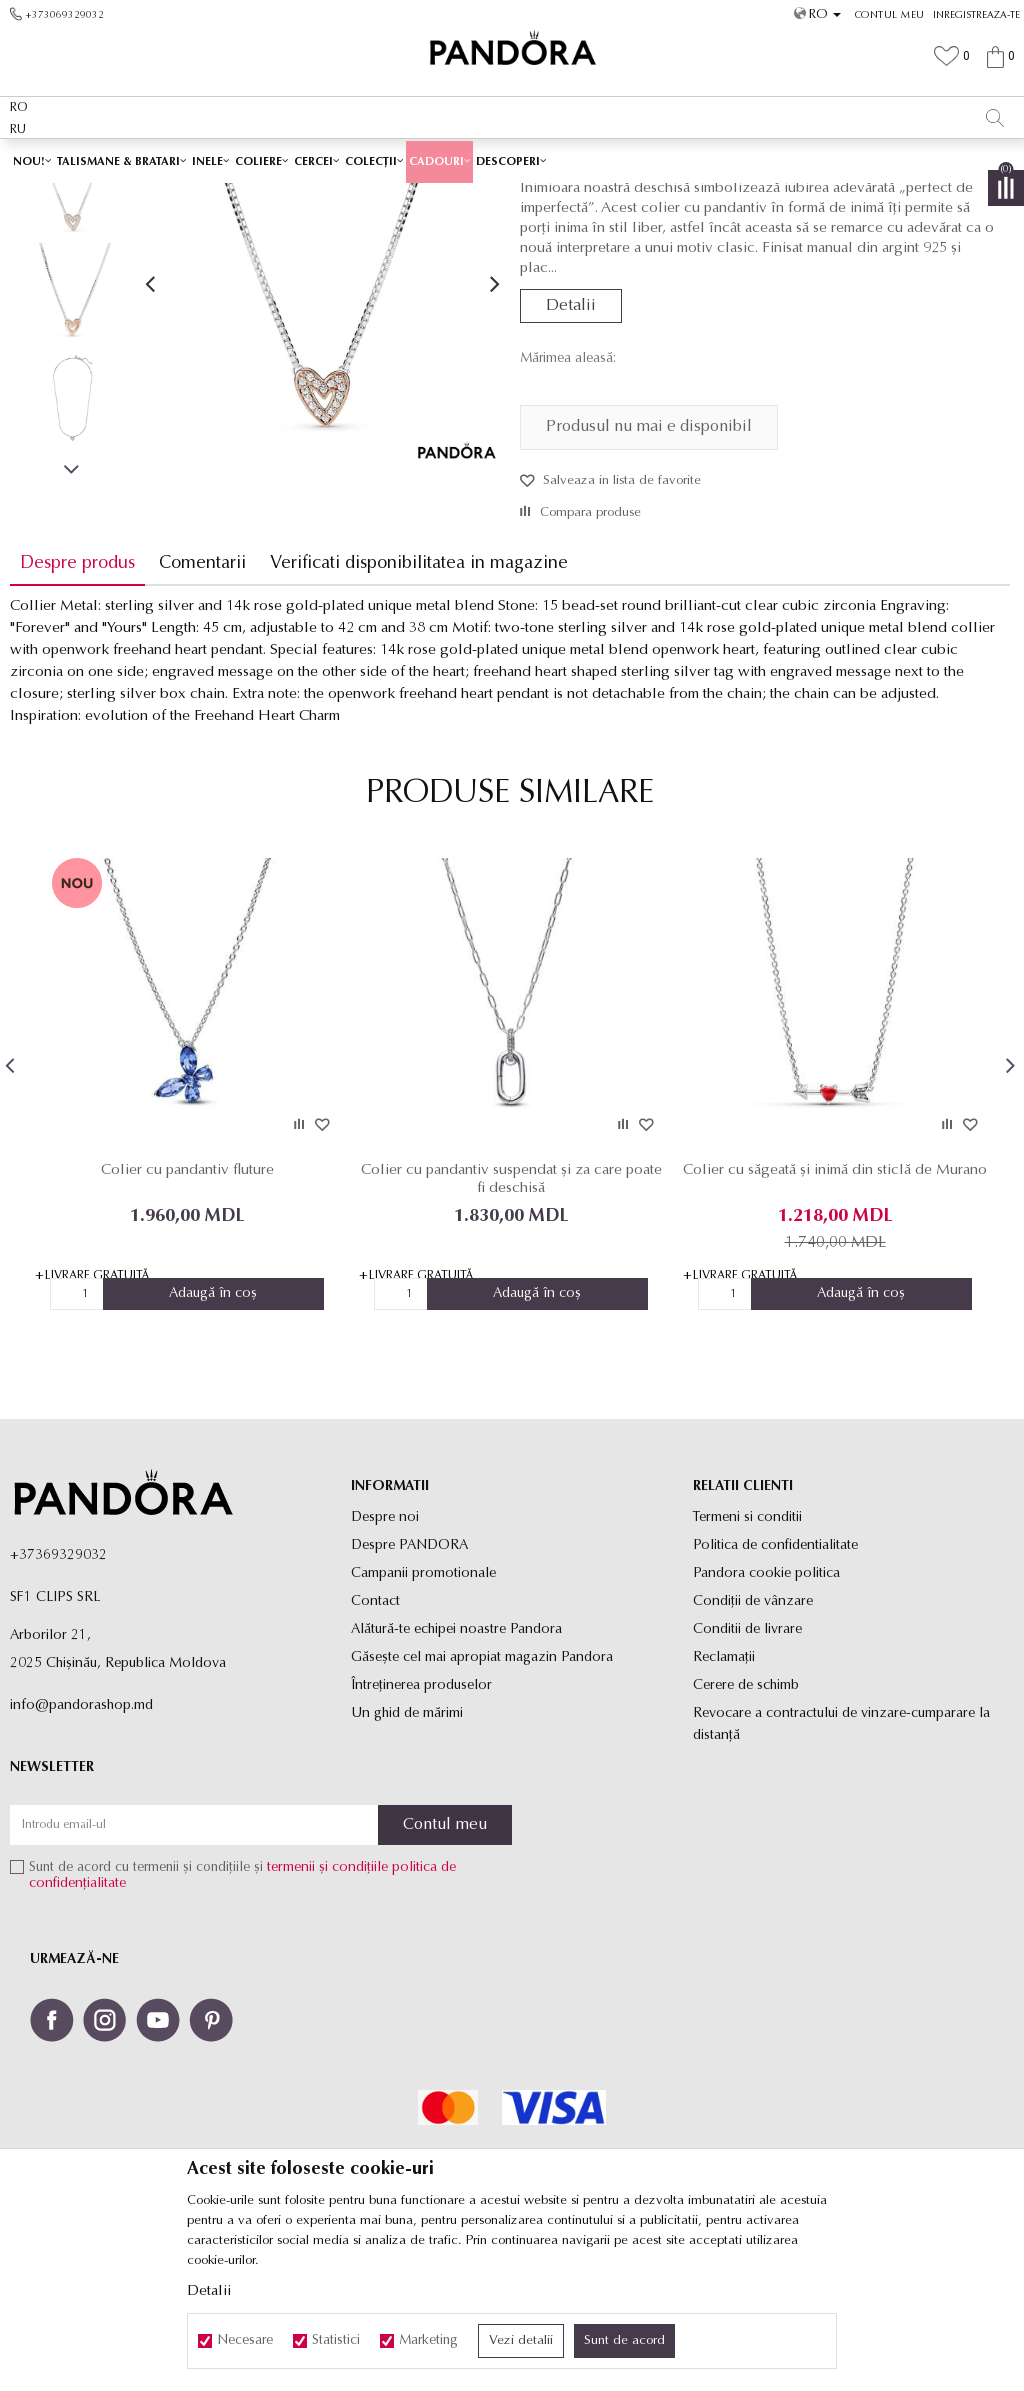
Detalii (571, 447)
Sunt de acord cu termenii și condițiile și (242, 2016)
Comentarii (202, 704)
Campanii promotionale (423, 1713)
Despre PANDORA (409, 1685)
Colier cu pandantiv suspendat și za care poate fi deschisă (509, 1319)
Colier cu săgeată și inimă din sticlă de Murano (832, 1319)
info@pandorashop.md (81, 1845)
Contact (375, 1741)
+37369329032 (58, 1695)
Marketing (428, 2341)
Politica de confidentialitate (775, 1685)
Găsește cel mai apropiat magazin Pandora (482, 1797)
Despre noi (385, 1657)
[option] (512, 160)
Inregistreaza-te (976, 15)
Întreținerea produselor (421, 1825)
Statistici (336, 2341)
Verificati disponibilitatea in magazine (419, 704)
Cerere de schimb (746, 1825)
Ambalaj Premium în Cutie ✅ (469, 159)
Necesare (245, 2341)
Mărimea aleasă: (568, 500)
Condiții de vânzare (753, 1741)
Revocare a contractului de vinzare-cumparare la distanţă (841, 1864)
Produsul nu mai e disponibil (649, 568)
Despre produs (77, 704)
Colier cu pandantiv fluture (186, 1310)
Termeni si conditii (747, 1657)
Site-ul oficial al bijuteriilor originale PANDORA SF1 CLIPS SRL (168, 197)
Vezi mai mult (623, 158)
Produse (360, 197)
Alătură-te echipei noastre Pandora (456, 1769)
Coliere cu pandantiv (526, 197)
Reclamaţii (724, 1797)
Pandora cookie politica (766, 1713)
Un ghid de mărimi (407, 1853)
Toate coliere (427, 197)
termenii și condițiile (327, 2008)
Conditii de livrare (747, 1769)
